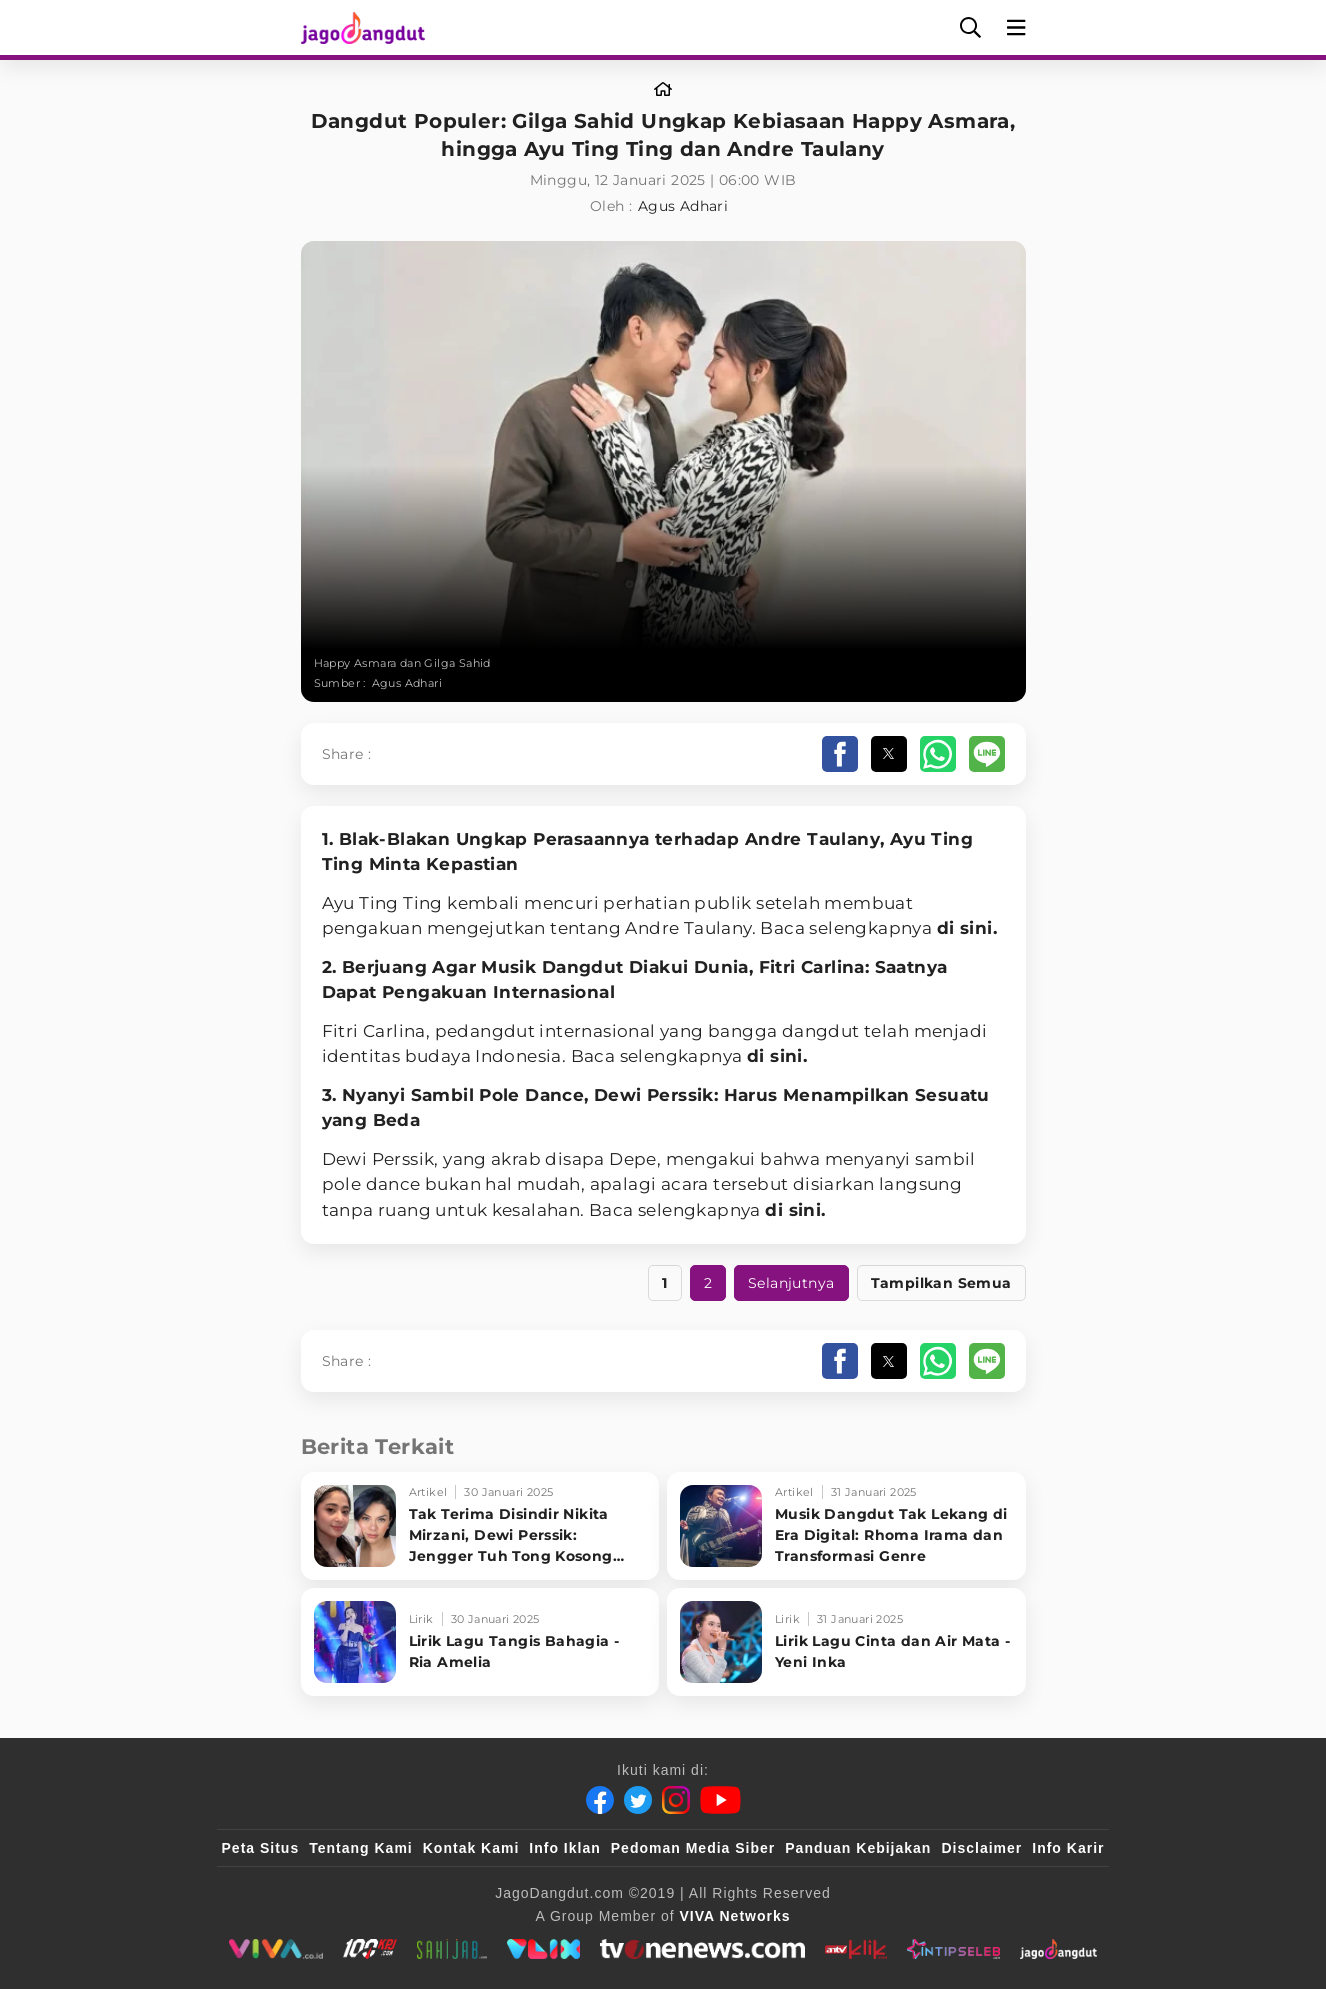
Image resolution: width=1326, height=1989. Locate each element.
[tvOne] (702, 1949)
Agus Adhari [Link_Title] (683, 206)
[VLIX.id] (544, 1949)
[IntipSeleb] (953, 1949)
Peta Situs (261, 1848)
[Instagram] (676, 1800)
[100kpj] (370, 1949)
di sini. (967, 928)
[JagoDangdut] (1058, 1949)
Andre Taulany (812, 839)
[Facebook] (600, 1800)
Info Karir (1068, 1848)
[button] (840, 754)
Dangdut (583, 967)
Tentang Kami (361, 1848)
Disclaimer (981, 1848)
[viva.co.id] (275, 1949)
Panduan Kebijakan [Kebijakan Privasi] (858, 1848)
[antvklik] (855, 1949)
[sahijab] (452, 1949)
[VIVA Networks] (735, 1916)
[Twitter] (638, 1800)
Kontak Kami (471, 1848)
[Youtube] (720, 1800)
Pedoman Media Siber (693, 1848)
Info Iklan (564, 1848)
